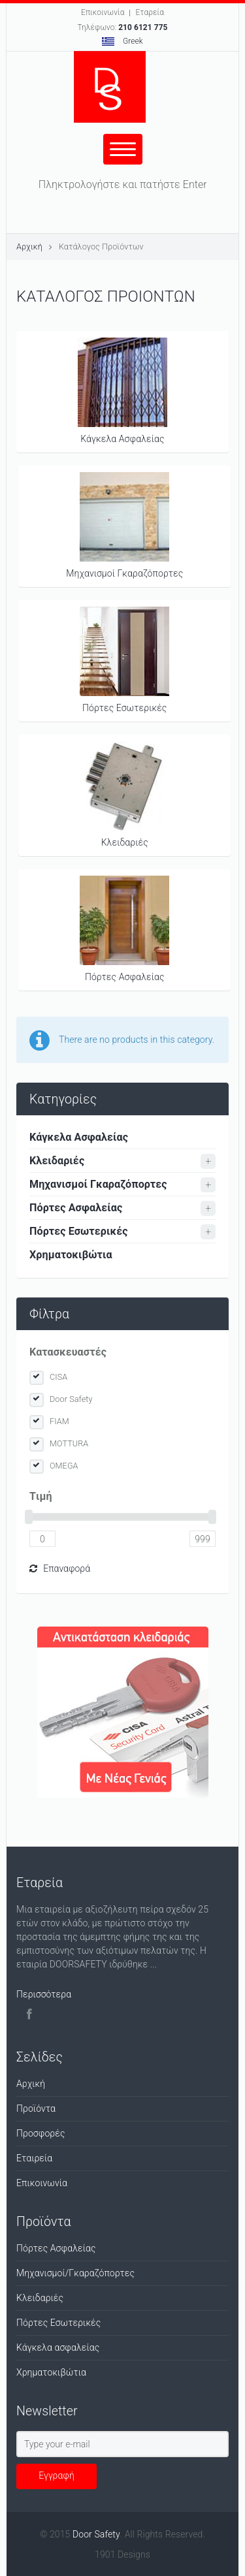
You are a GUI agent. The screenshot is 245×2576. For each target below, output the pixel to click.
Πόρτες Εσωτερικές (124, 660)
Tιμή (40, 1496)
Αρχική (29, 246)
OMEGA (64, 1466)
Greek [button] (122, 41)
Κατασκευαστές (67, 1352)
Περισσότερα (43, 1994)
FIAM (59, 1421)
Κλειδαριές (124, 794)
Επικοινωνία (102, 12)
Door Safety (71, 1399)
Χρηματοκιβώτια (70, 1254)
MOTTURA (69, 1443)
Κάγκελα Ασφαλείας (122, 391)
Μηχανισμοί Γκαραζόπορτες (124, 525)
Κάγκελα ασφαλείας (57, 2347)
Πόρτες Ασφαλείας (124, 929)
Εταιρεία (34, 2158)
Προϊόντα (36, 2108)
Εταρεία (149, 12)
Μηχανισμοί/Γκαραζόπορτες (75, 2273)
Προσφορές (40, 2133)
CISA (58, 1377)
